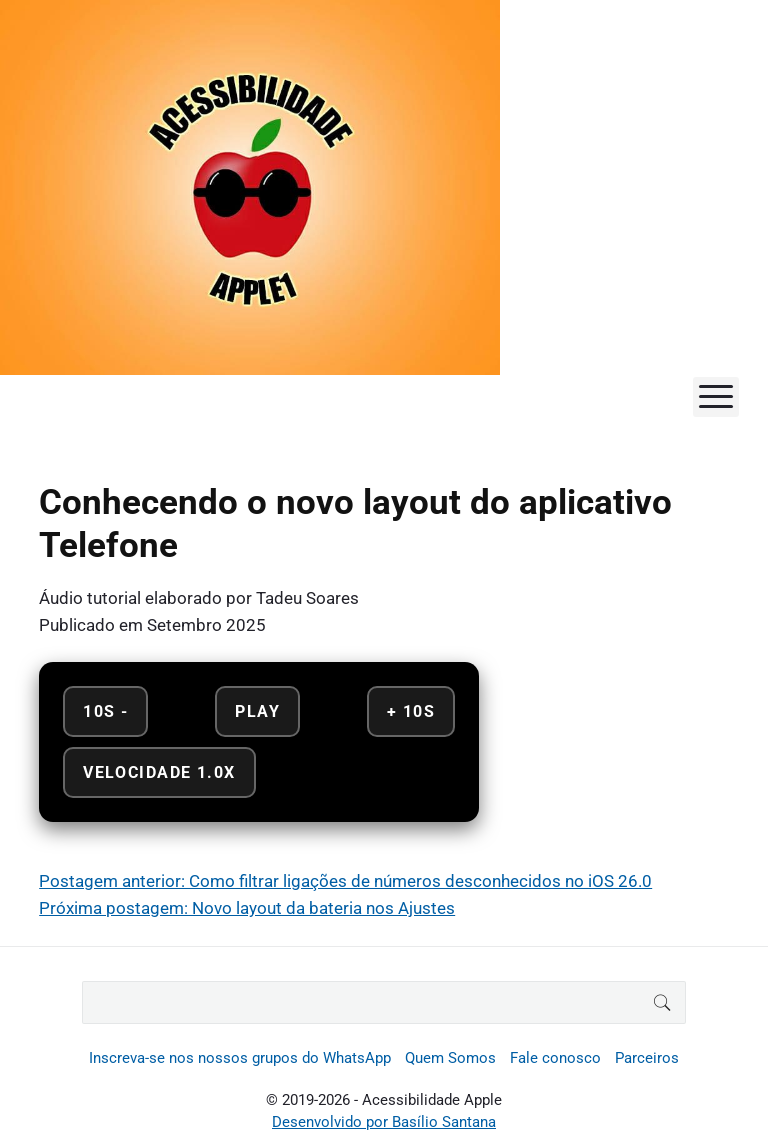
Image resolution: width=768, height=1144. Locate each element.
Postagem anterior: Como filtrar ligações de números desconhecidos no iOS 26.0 (345, 881)
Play (257, 711)
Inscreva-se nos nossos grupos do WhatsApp (240, 1058)
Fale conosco (555, 1058)
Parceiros (647, 1058)
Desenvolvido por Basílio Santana (384, 1122)
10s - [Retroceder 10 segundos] (105, 711)
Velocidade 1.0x (159, 772)
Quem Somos (450, 1058)
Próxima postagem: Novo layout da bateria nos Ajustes (247, 908)
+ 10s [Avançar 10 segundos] (411, 711)
